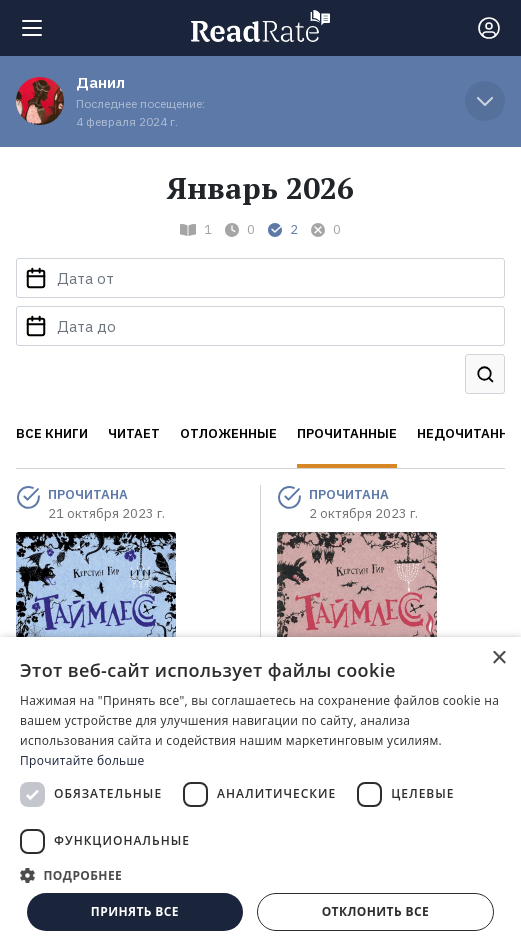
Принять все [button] (135, 911)
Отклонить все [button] (375, 911)
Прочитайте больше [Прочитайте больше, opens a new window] (82, 760)
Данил (100, 82)
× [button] (498, 658)
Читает (134, 433)
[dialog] (260, 794)
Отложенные (228, 433)
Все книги (52, 433)
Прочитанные (347, 433)
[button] (260, 875)
